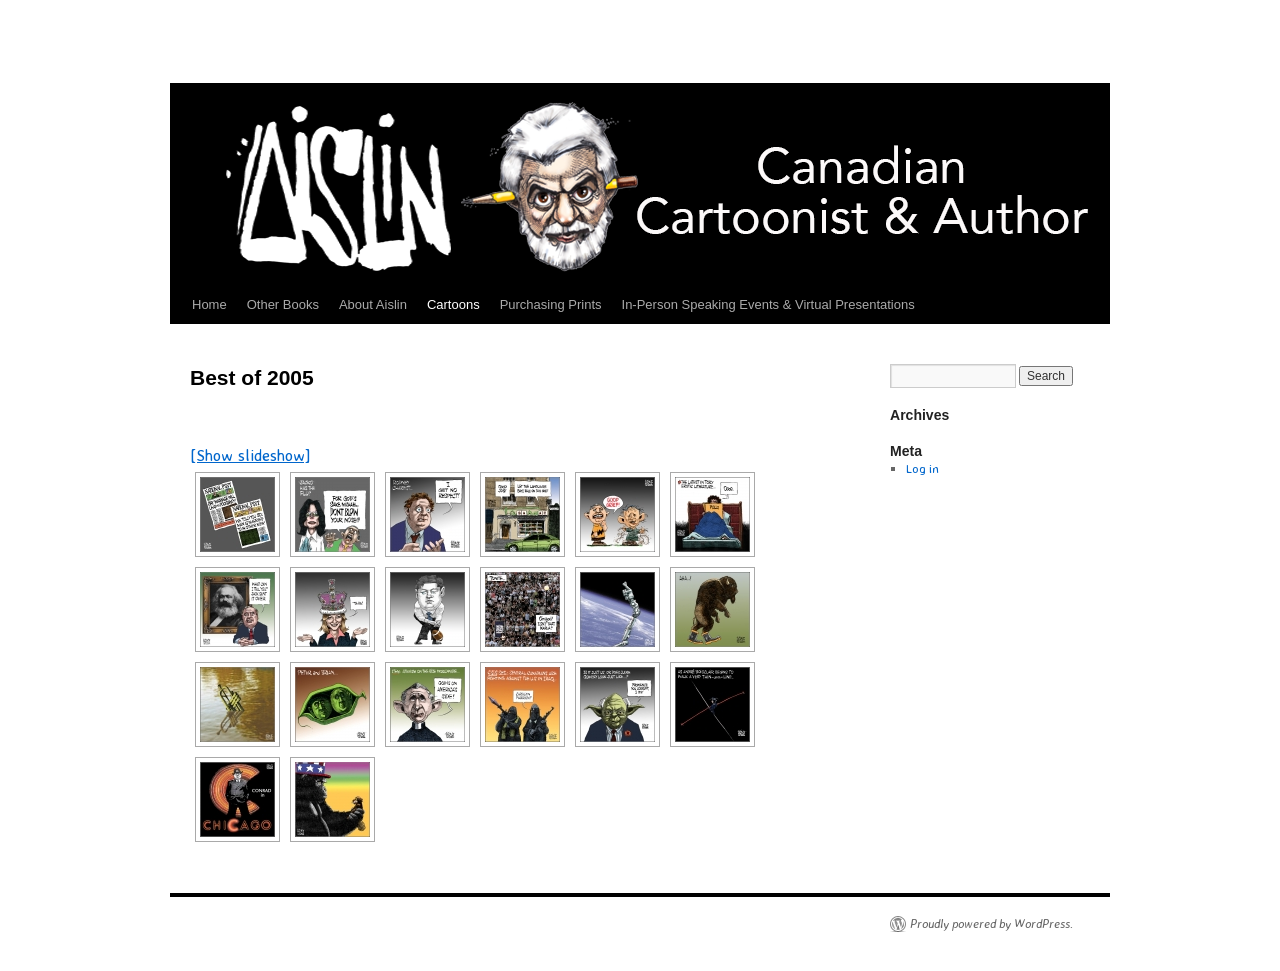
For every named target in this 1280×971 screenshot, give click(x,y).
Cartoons (453, 304)
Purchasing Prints (551, 304)
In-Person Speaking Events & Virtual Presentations (768, 304)
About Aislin (373, 304)
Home (209, 304)
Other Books (283, 304)
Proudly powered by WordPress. (991, 923)
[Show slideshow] (250, 455)
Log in (922, 468)
